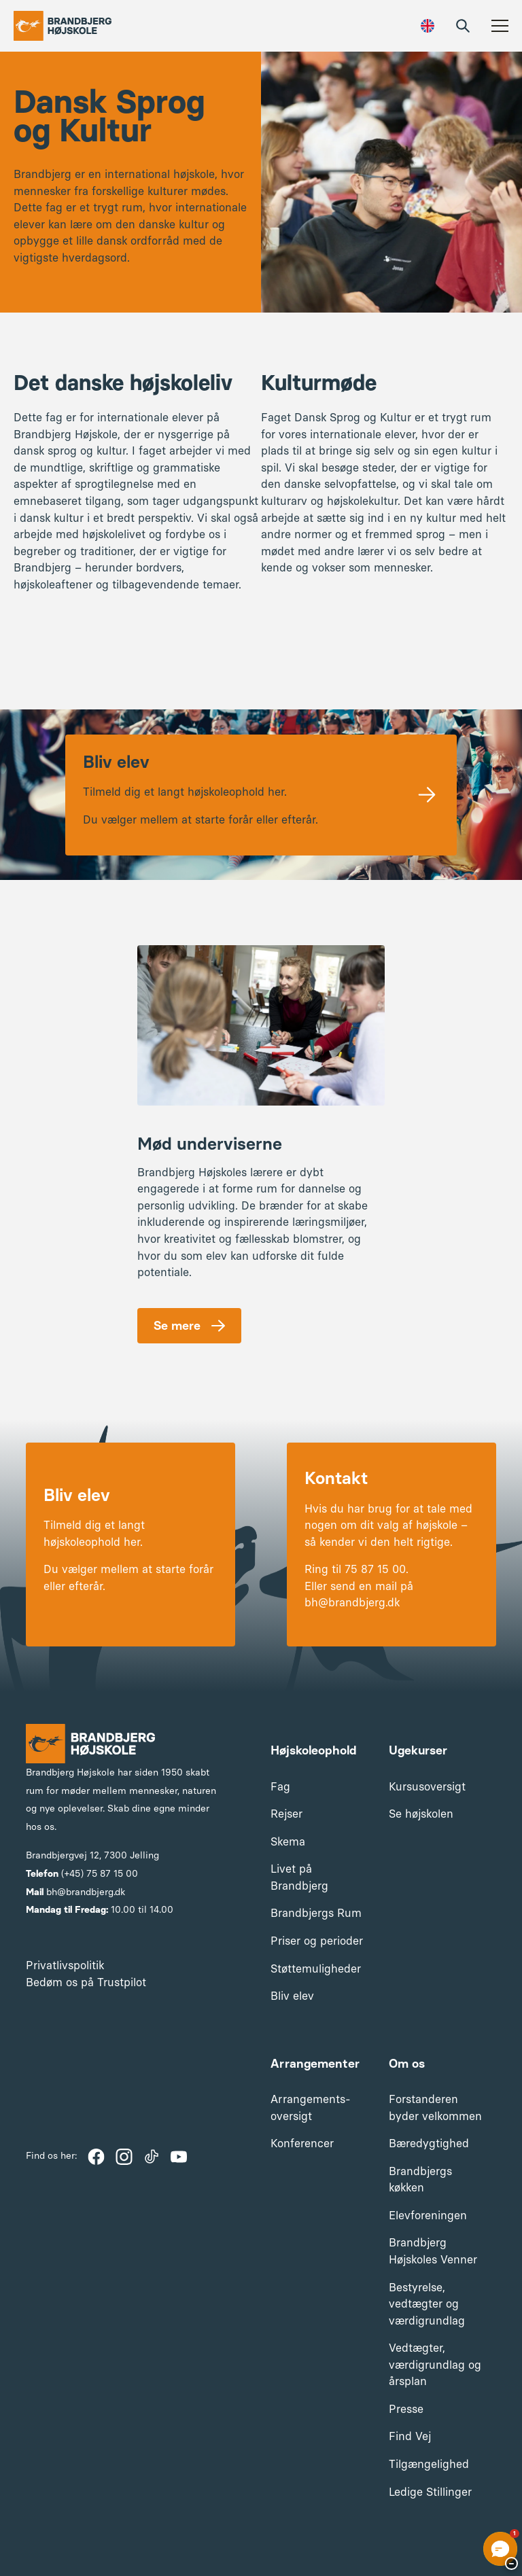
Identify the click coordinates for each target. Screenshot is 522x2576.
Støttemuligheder (316, 1968)
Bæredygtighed (429, 2143)
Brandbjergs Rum (316, 1913)
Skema (288, 1841)
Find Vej (410, 2436)
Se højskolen (421, 1813)
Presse (406, 2409)
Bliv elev (292, 1995)
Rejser (286, 1813)
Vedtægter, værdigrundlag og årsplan (435, 2364)
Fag (280, 1786)
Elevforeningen (428, 2215)
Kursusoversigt (427, 1786)
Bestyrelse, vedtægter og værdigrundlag (427, 2303)
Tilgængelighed (429, 2464)
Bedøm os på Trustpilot (86, 1982)
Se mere (177, 1325)
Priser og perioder (317, 1940)
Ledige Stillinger (430, 2492)
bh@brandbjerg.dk (85, 1892)
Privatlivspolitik (65, 1965)
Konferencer (302, 2143)
